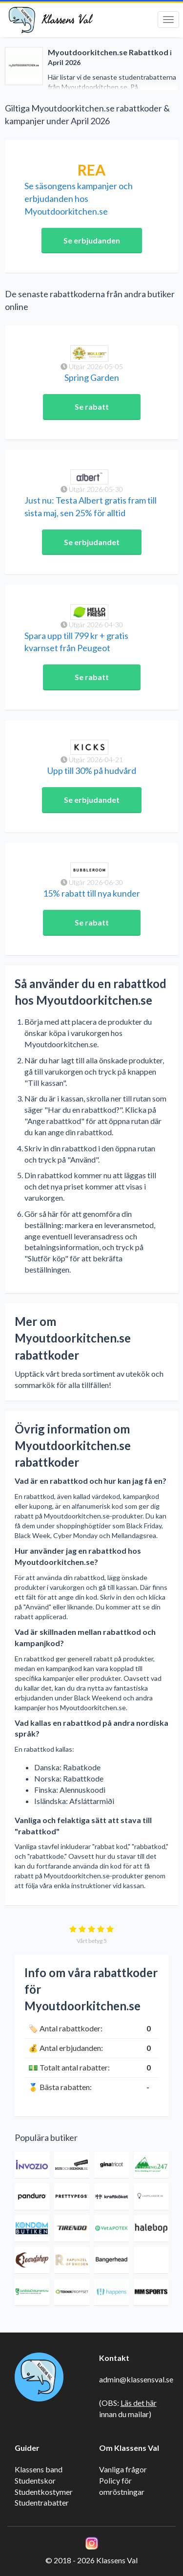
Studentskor (35, 2480)
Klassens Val (67, 20)
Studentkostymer (44, 2491)
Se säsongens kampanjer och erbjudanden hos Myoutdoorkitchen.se (78, 198)
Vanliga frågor (123, 2469)
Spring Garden (91, 377)
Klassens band (38, 2469)
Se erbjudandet (92, 542)
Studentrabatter (42, 2502)
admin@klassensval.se (136, 2379)
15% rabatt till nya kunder (91, 893)
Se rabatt (92, 406)
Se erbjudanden (91, 240)
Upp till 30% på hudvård (91, 770)
